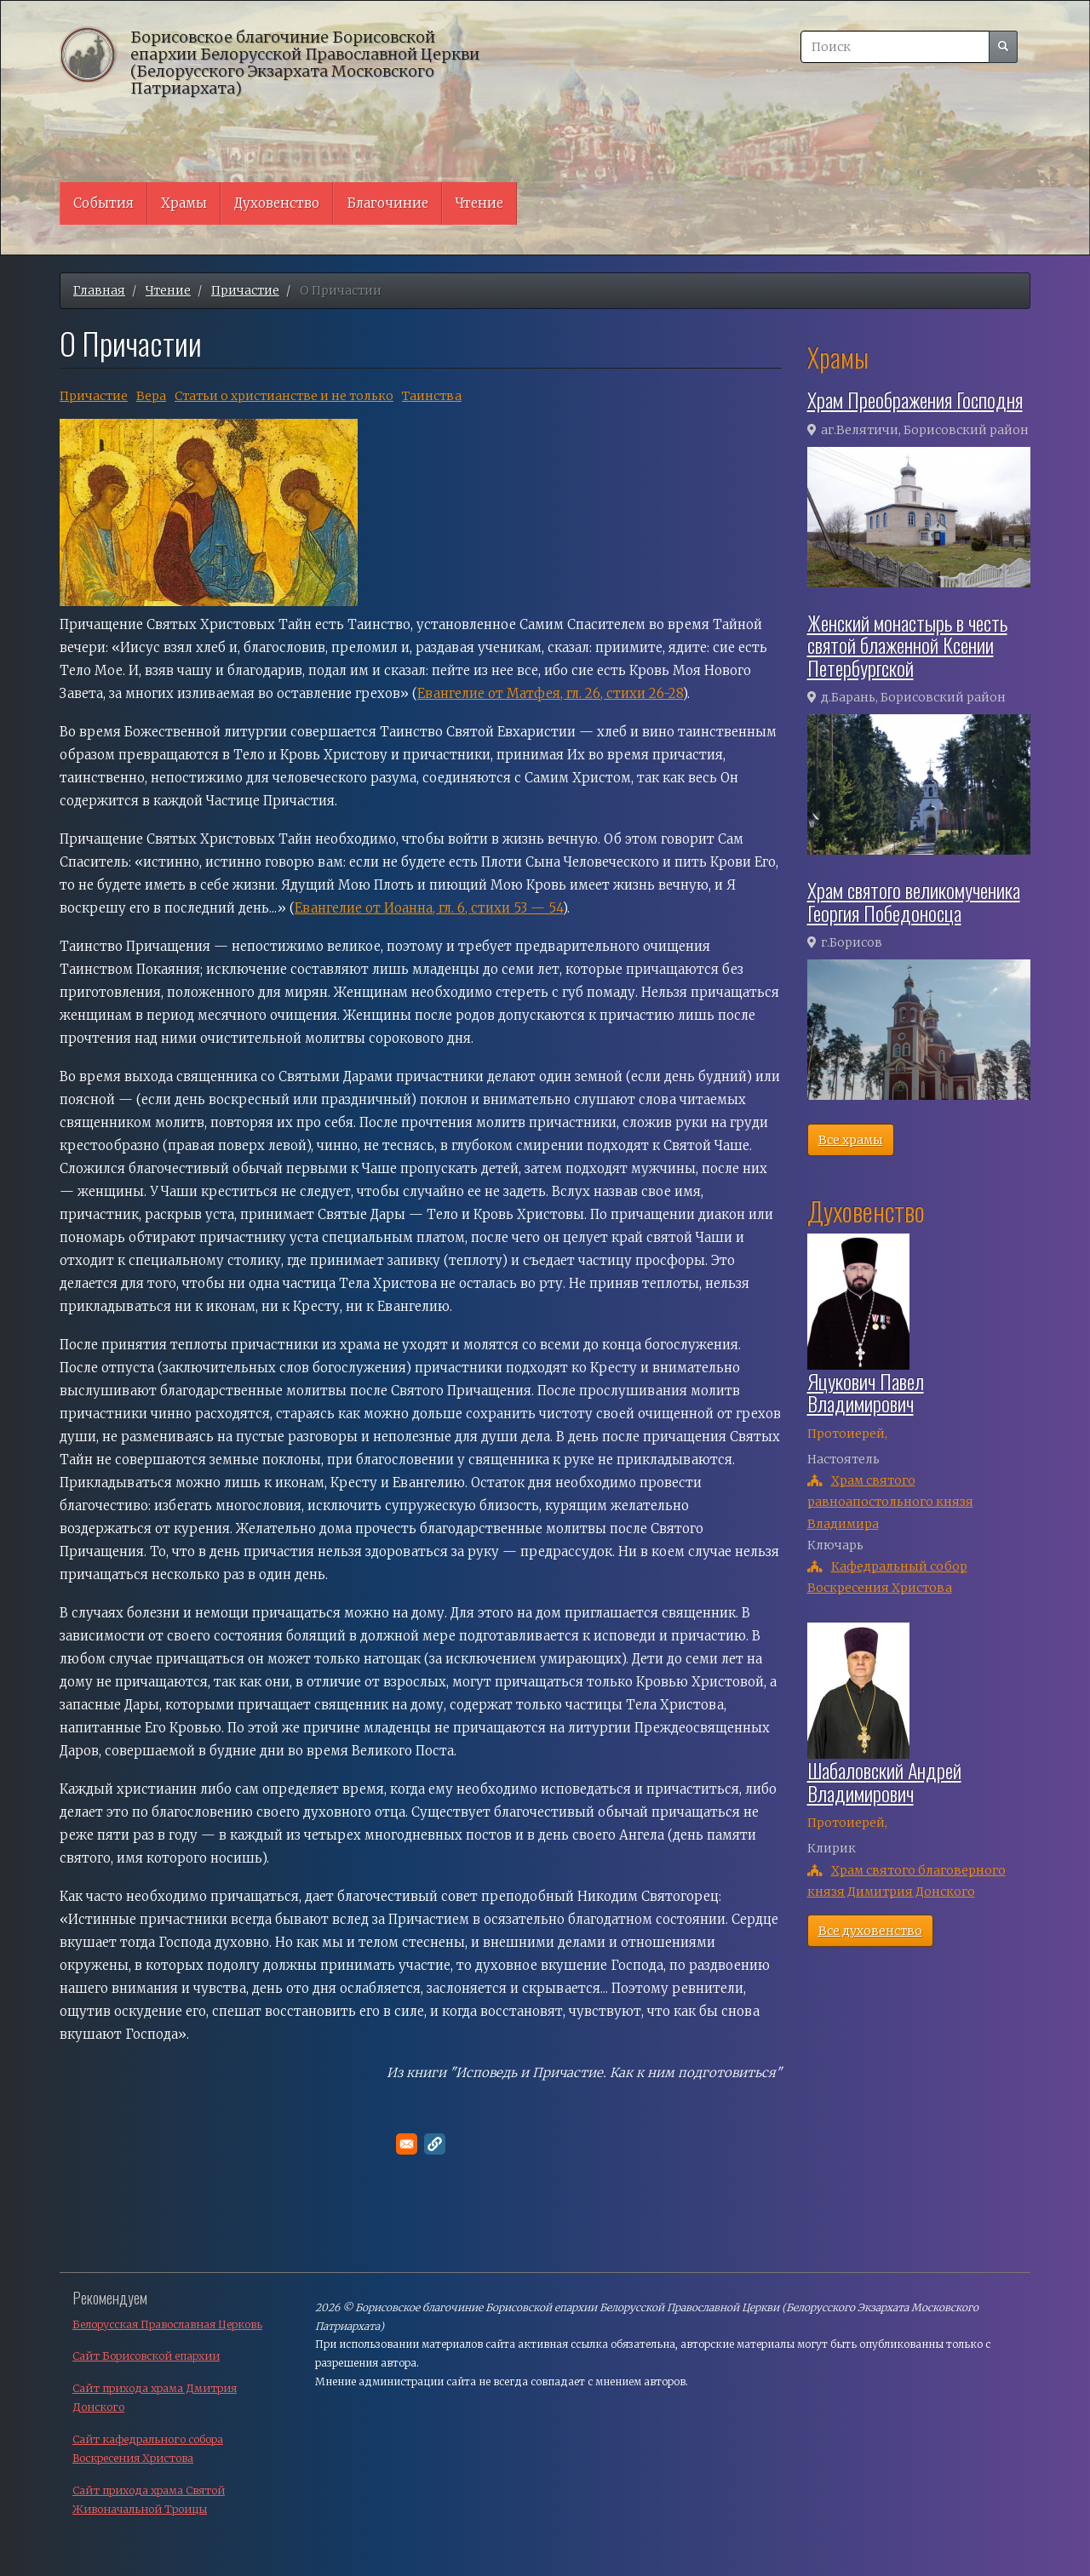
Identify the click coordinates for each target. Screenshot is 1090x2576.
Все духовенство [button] (870, 1930)
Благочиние (387, 203)
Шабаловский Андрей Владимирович (884, 1781)
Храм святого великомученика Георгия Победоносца (913, 900)
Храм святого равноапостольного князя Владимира (890, 1502)
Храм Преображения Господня (915, 399)
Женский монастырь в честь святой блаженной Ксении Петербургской (907, 645)
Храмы (184, 203)
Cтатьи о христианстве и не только (284, 396)
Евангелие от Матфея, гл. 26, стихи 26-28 (550, 693)
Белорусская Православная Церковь (167, 2324)
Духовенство (276, 203)
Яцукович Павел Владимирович (865, 1391)
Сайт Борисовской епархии (146, 2356)
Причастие (245, 290)
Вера (151, 396)
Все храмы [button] (850, 1140)
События (103, 203)
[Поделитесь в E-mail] (406, 2144)
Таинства (432, 396)
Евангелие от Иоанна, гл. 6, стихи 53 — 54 (429, 908)
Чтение (479, 203)
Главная (99, 290)
